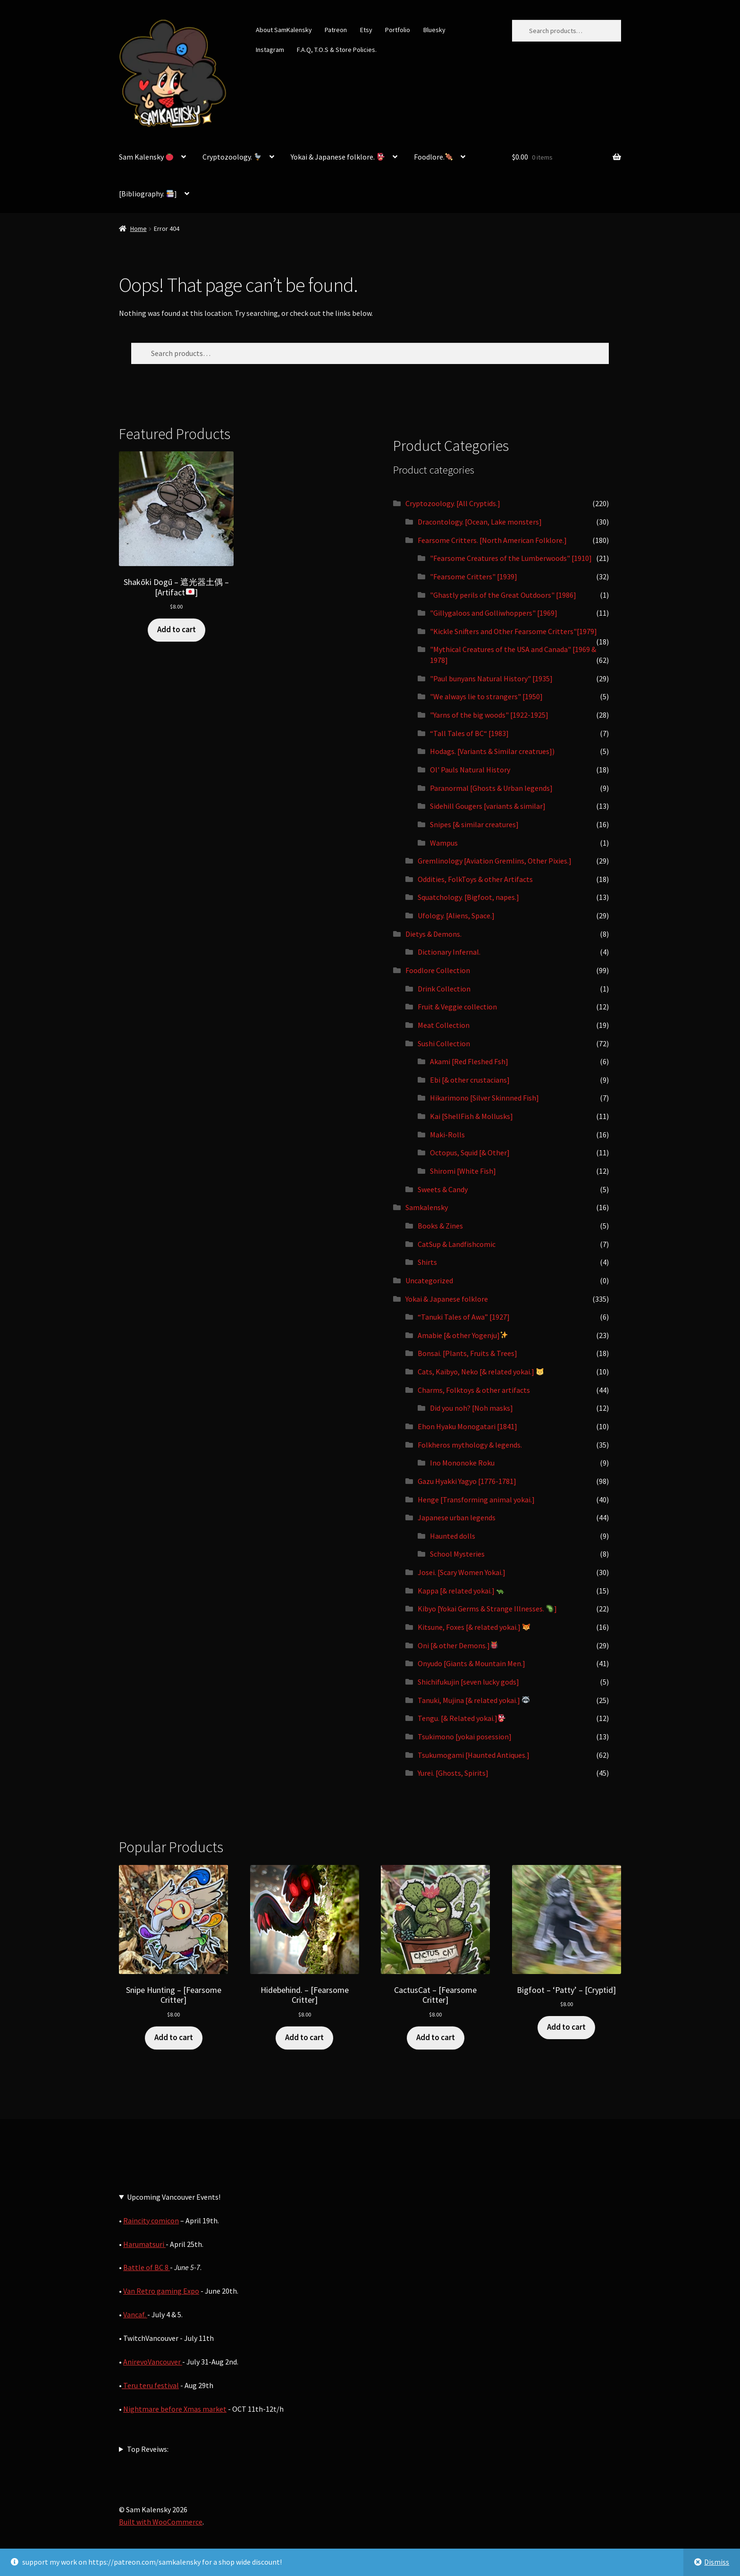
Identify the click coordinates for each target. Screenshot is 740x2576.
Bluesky (434, 29)
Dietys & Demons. (433, 934)
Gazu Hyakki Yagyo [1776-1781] (467, 1481)
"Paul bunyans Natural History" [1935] (491, 678)
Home (138, 228)
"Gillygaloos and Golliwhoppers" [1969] (493, 613)
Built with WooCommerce (160, 2521)
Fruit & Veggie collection (457, 1006)
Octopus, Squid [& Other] (470, 1152)
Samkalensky (426, 1207)
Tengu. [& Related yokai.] (461, 1718)
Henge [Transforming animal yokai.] (476, 1499)
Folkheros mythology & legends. (470, 1444)
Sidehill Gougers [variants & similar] (488, 806)
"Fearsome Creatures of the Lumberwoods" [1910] (511, 558)
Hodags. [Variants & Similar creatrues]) (492, 751)
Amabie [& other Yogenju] (463, 1335)
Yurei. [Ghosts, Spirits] (453, 1773)
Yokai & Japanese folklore (446, 1299)
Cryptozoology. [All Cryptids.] (452, 503)
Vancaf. (135, 2314)
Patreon (336, 29)
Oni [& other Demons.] (458, 1645)
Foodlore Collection (437, 970)
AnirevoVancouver (152, 2361)
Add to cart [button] (176, 629)
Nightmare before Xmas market (175, 2409)
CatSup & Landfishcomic (457, 1244)
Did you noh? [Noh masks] (471, 1408)
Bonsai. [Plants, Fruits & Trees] (467, 1353)
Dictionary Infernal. (449, 952)
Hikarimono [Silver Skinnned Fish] (484, 1097)
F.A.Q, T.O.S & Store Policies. (337, 49)
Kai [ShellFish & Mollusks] (471, 1116)
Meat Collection (444, 1025)
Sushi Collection (444, 1043)
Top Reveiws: (147, 2449)
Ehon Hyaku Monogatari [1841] (467, 1426)
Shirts (427, 1262)
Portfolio (397, 29)
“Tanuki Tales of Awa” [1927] (464, 1317)
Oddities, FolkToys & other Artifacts (475, 879)
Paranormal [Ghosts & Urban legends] (491, 788)
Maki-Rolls (447, 1134)
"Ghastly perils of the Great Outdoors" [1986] (503, 595)
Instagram (270, 49)
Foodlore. (433, 156)
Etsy (366, 29)
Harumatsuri (144, 2244)
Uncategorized (429, 1280)
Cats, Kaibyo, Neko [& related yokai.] (481, 1371)
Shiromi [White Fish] (463, 1171)
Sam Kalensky (146, 156)
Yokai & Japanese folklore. (337, 156)
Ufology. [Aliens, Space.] (456, 915)
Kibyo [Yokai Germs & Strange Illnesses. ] (487, 1608)
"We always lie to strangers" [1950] (486, 696)
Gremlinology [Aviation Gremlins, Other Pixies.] (495, 860)
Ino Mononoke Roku (462, 1462)
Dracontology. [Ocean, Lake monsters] (480, 521)
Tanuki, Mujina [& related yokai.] (474, 1700)
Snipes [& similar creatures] (474, 824)
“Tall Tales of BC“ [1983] (469, 733)
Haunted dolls (452, 1536)
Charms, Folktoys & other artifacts (474, 1390)
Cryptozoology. (231, 156)
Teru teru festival (150, 2385)
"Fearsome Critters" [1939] (473, 576)
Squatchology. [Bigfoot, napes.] (468, 897)
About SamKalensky (284, 29)
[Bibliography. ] (148, 193)
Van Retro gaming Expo (161, 2291)
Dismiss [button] (716, 2562)
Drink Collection (444, 988)
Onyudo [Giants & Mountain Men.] (471, 1663)
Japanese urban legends (457, 1517)
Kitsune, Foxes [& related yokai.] (474, 1627)
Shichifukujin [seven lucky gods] (468, 1681)
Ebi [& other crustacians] (470, 1080)
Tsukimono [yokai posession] (465, 1736)
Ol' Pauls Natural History (470, 769)
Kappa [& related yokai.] (461, 1590)
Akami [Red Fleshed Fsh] (469, 1061)
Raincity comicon (151, 2220)
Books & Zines (440, 1225)
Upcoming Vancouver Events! (173, 2197)
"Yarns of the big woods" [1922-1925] (489, 715)
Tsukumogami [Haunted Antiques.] (474, 1755)
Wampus (444, 842)
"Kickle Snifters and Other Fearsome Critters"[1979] (513, 631)
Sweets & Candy (443, 1189)
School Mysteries (457, 1554)
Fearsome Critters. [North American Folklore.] (492, 540)
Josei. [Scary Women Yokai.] (461, 1572)
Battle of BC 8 (146, 2267)
